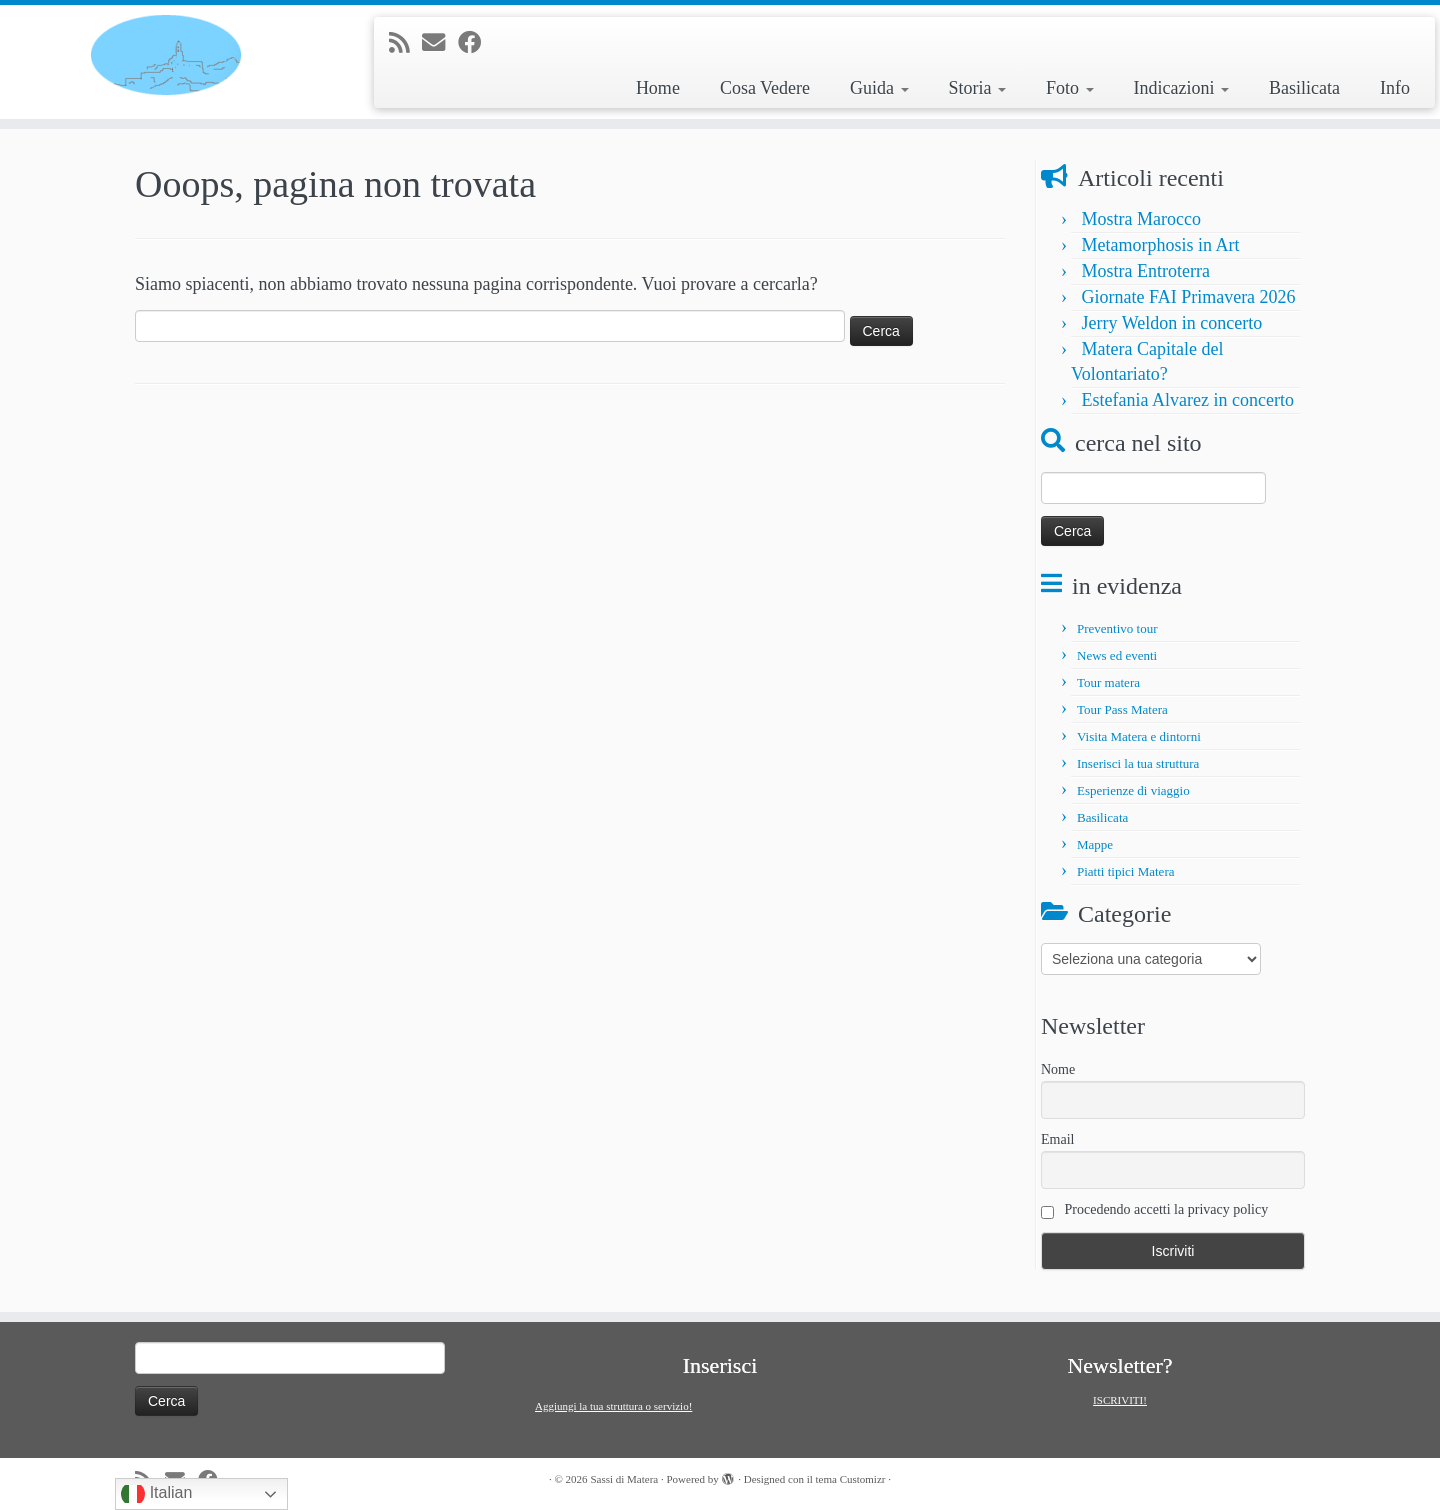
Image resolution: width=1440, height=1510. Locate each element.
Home (658, 88)
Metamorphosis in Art (1161, 245)
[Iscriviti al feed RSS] (405, 43)
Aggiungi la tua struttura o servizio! (613, 1406)
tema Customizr (851, 1479)
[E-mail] (440, 43)
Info (1395, 88)
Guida (879, 88)
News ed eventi (1117, 655)
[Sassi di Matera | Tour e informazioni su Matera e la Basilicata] (166, 55)
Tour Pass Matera (1122, 709)
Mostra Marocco (1141, 219)
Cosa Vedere (765, 88)
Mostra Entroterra (1146, 271)
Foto (1070, 88)
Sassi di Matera (624, 1479)
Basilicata (1304, 88)
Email (1057, 1139)
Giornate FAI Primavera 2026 (1189, 297)
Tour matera (1108, 682)
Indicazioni (1181, 88)
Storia (978, 88)
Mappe (1095, 844)
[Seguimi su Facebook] (476, 43)
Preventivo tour (1117, 628)
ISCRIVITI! (1120, 1400)
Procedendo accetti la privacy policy (1154, 1210)
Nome (1058, 1069)
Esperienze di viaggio (1133, 790)
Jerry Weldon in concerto (1172, 323)
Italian (156, 1494)
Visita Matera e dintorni (1139, 736)
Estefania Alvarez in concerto (1188, 400)
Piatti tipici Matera (1125, 871)
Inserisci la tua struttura (1138, 763)
